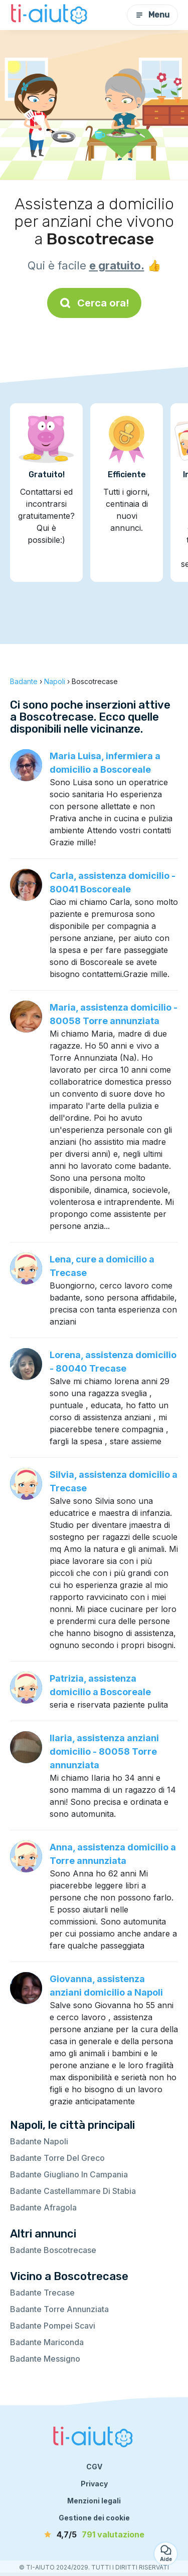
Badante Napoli (39, 2141)
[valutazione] (94, 2534)
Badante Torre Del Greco (57, 2158)
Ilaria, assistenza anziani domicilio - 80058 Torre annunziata (104, 1751)
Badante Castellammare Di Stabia (73, 2191)
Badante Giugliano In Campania (69, 2174)
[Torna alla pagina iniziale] (50, 15)
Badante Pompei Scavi (52, 2326)
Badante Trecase (42, 2293)
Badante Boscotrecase (53, 2250)
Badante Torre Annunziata (59, 2309)
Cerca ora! (94, 303)
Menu (152, 15)
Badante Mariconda (47, 2342)
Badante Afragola (43, 2207)
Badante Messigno (45, 2359)
